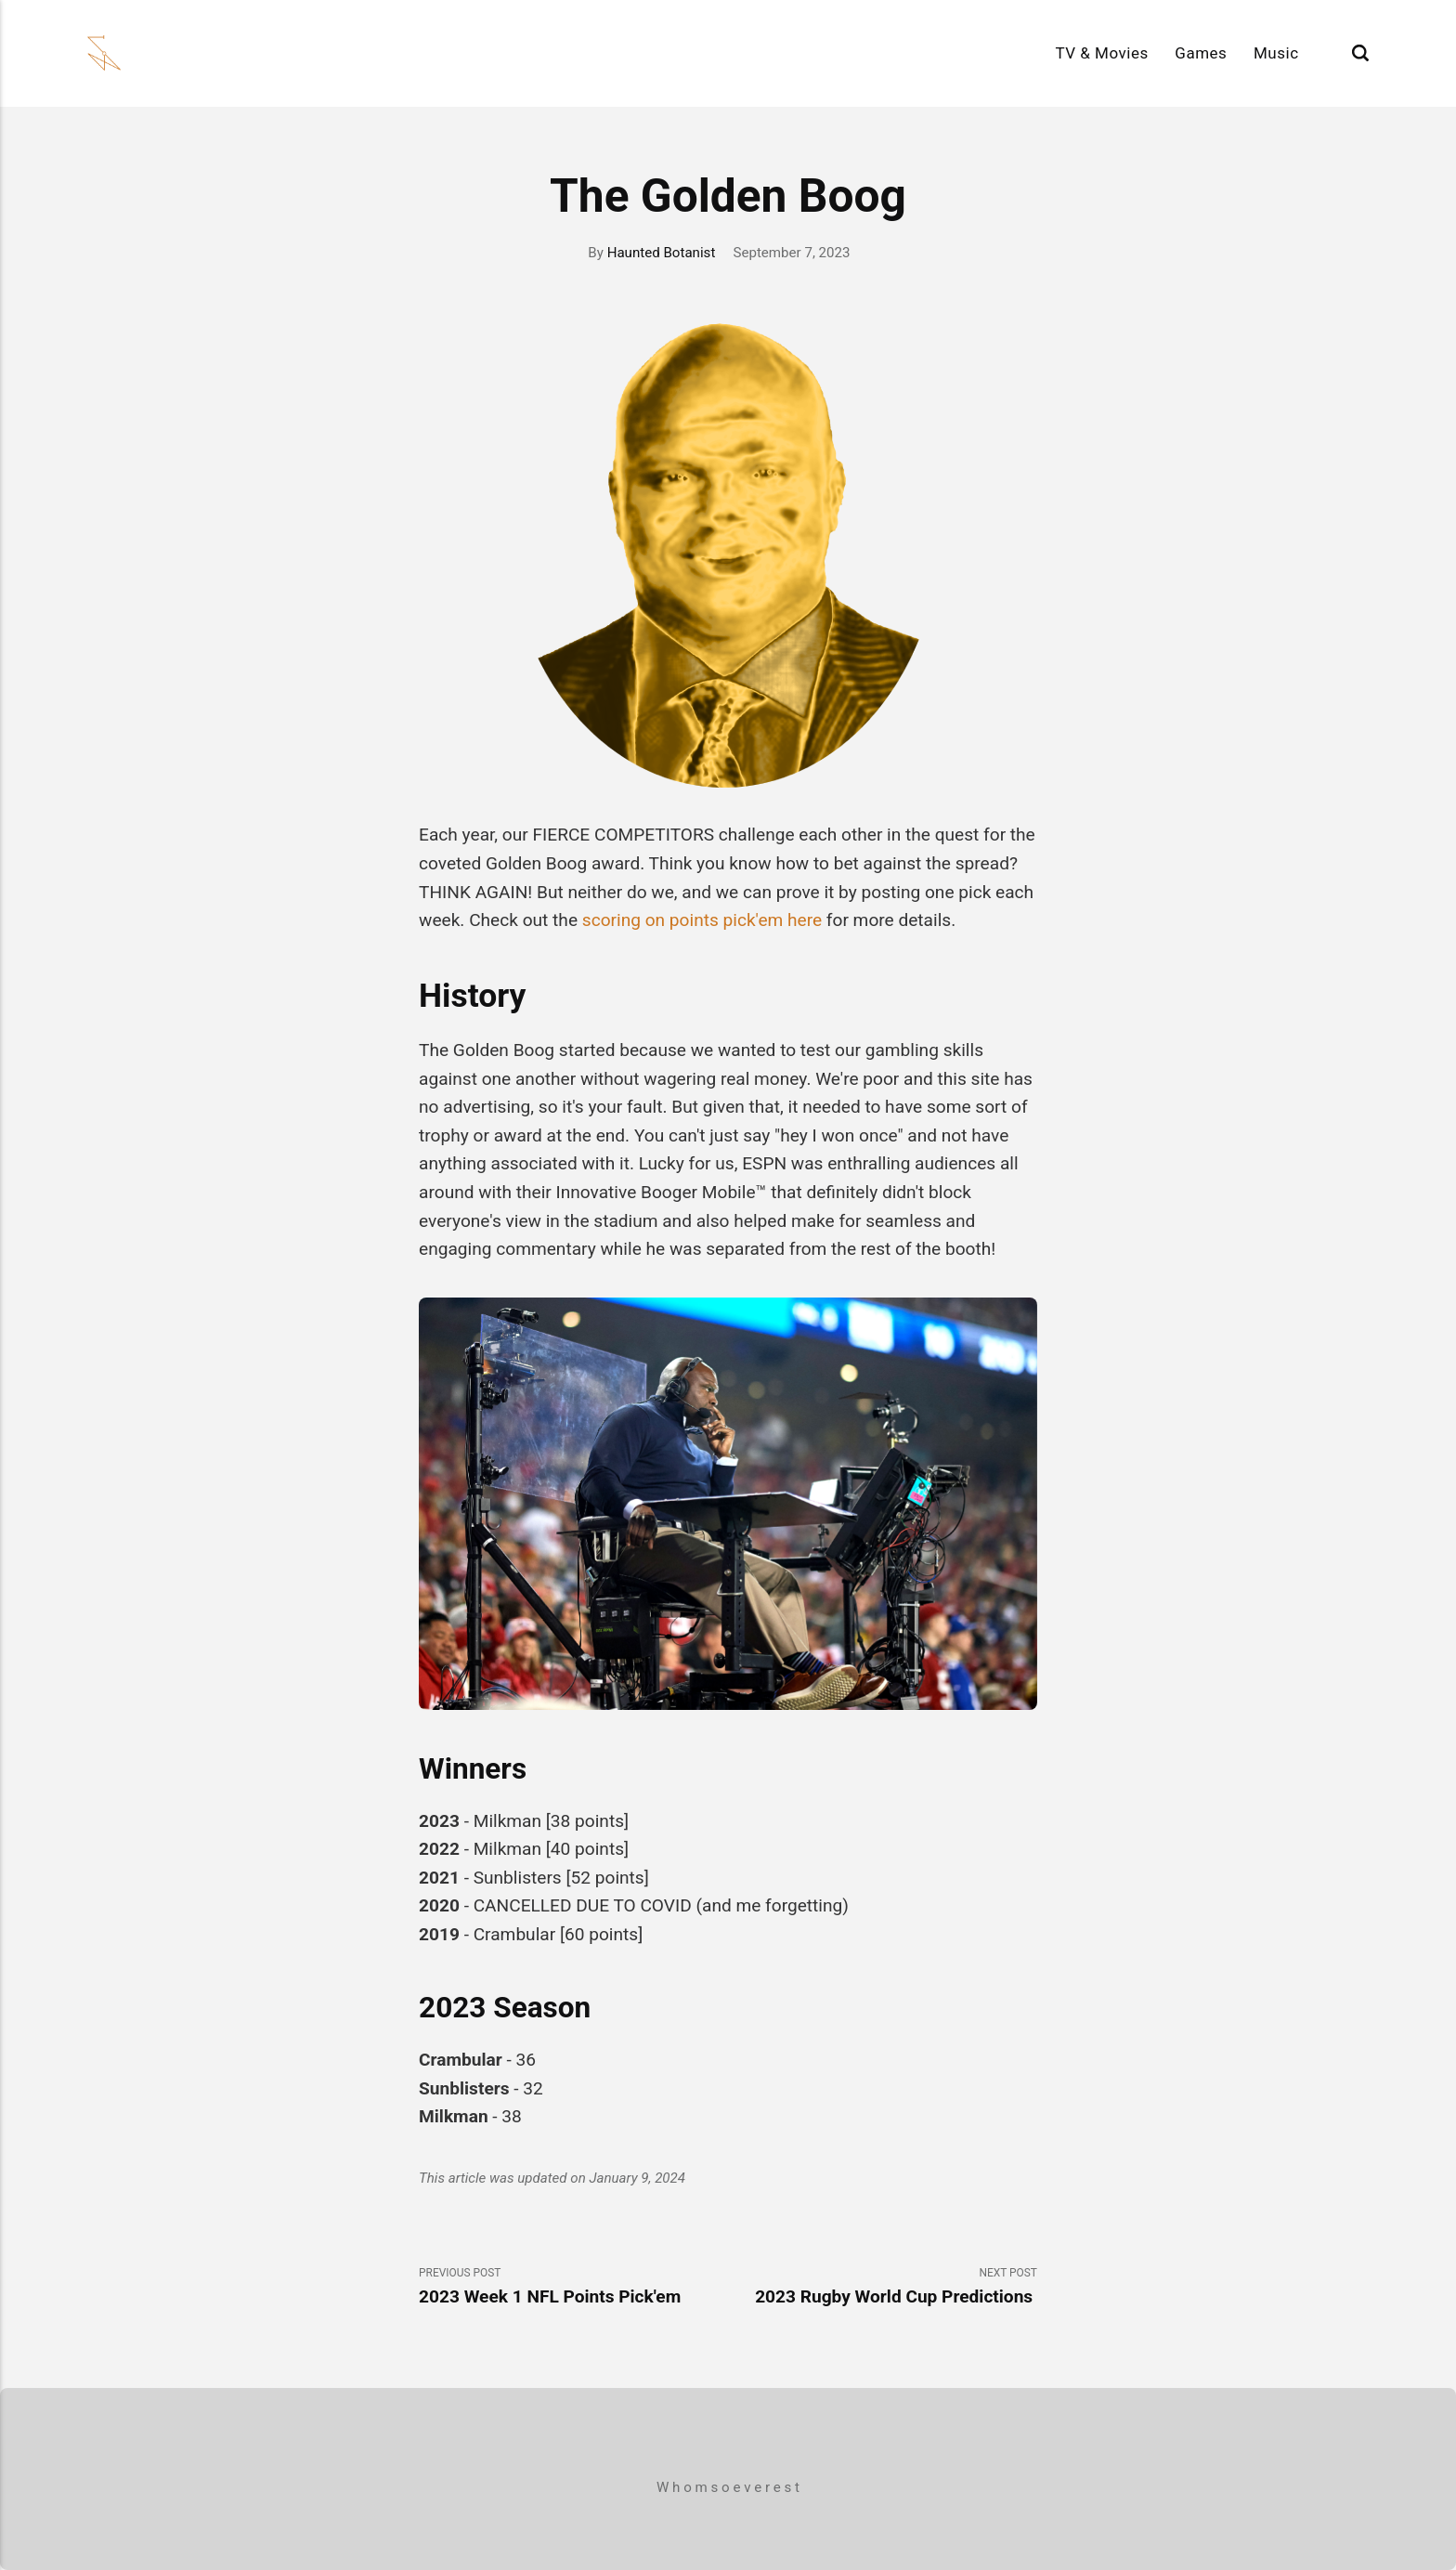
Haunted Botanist (661, 252)
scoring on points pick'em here (702, 920)
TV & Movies (1101, 53)
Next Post (882, 2287)
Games (1201, 53)
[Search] (1360, 53)
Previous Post (573, 2287)
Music (1276, 53)
